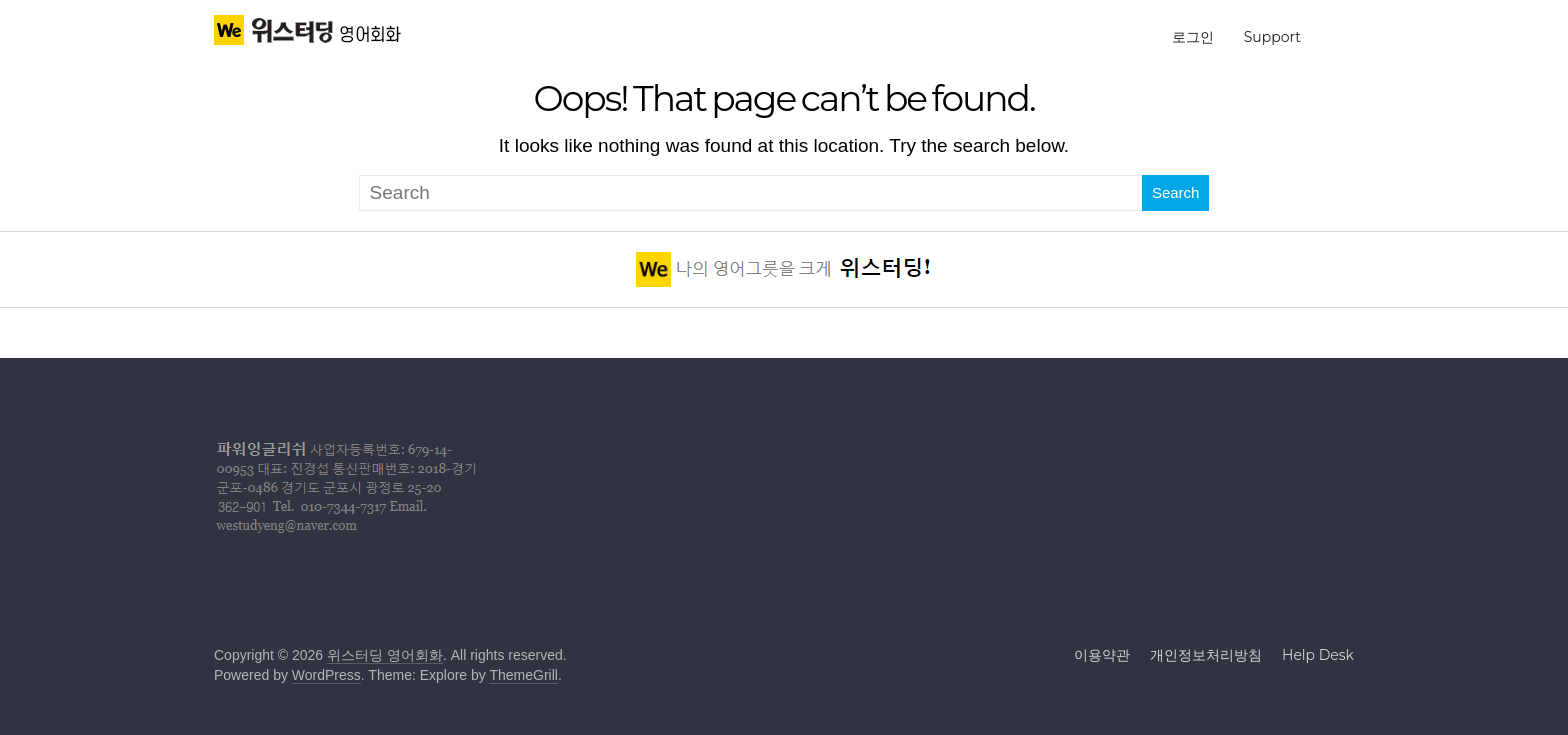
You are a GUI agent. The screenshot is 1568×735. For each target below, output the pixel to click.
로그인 (1193, 37)
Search (1176, 192)
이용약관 (1102, 655)
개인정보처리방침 (1206, 655)
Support (1272, 37)
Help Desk (1318, 655)
